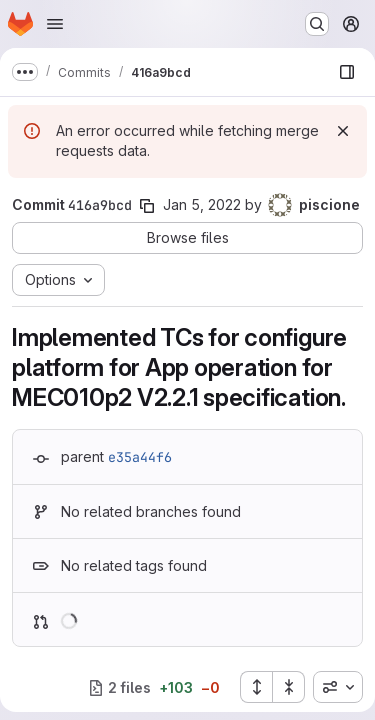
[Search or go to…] (317, 24)
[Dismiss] (343, 131)
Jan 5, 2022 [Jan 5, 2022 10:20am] (202, 204)
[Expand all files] (256, 687)
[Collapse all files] (289, 687)
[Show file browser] (347, 72)
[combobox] (338, 687)
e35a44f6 (140, 457)
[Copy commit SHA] (147, 206)
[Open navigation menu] (55, 24)
